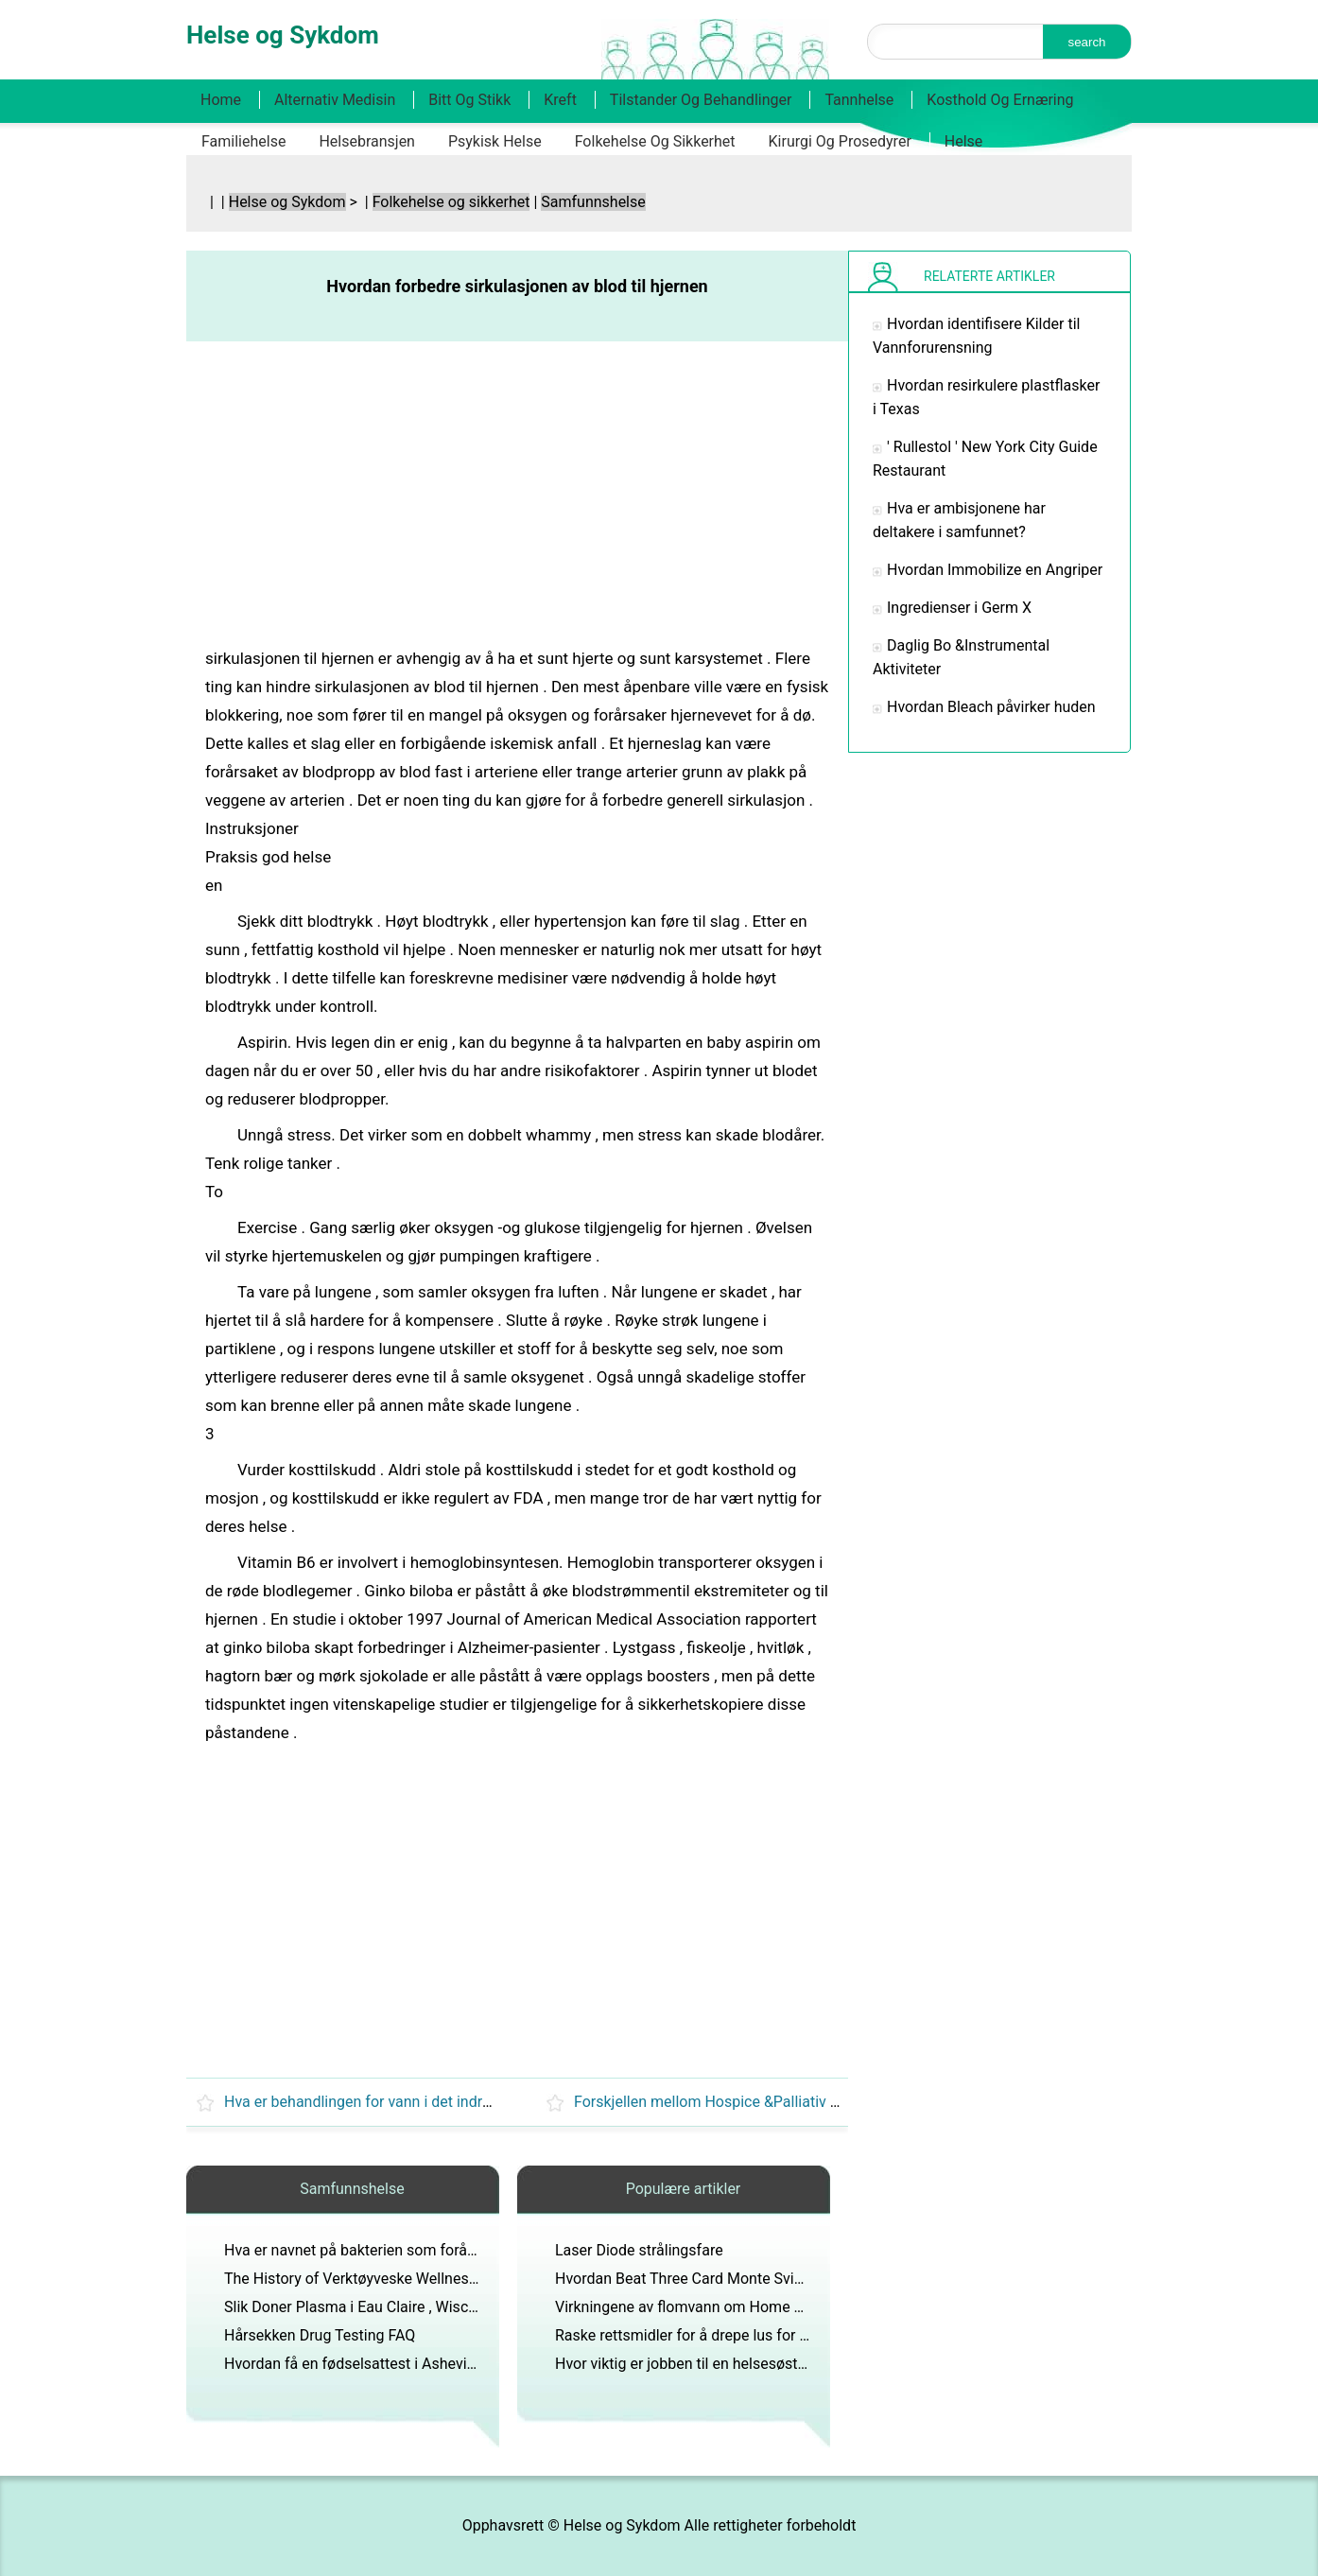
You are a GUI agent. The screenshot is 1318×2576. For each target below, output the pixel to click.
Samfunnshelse (593, 202)
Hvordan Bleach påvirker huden (991, 707)
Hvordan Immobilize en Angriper (994, 570)
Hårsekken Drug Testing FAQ (319, 2335)
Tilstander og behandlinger (701, 100)
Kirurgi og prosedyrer (840, 141)
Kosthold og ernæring (1000, 100)
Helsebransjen (367, 141)
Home (220, 100)
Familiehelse (243, 141)
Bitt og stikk (469, 100)
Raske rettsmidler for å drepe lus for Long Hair (709, 2335)
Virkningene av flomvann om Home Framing (702, 2307)
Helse (964, 141)
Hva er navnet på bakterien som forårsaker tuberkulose (408, 2250)
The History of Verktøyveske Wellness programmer (394, 2279)
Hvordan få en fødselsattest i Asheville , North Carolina (407, 2364)
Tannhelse (858, 100)
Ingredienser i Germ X (959, 608)
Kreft (560, 100)
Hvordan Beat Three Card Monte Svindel (689, 2279)
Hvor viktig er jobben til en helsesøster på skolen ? (722, 2364)
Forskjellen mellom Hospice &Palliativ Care (717, 2102)
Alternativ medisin (334, 100)
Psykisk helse (495, 141)
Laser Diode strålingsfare (639, 2250)
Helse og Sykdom (287, 202)
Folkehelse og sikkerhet (655, 141)
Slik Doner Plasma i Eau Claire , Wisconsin (364, 2307)
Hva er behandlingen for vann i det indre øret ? (377, 2102)
